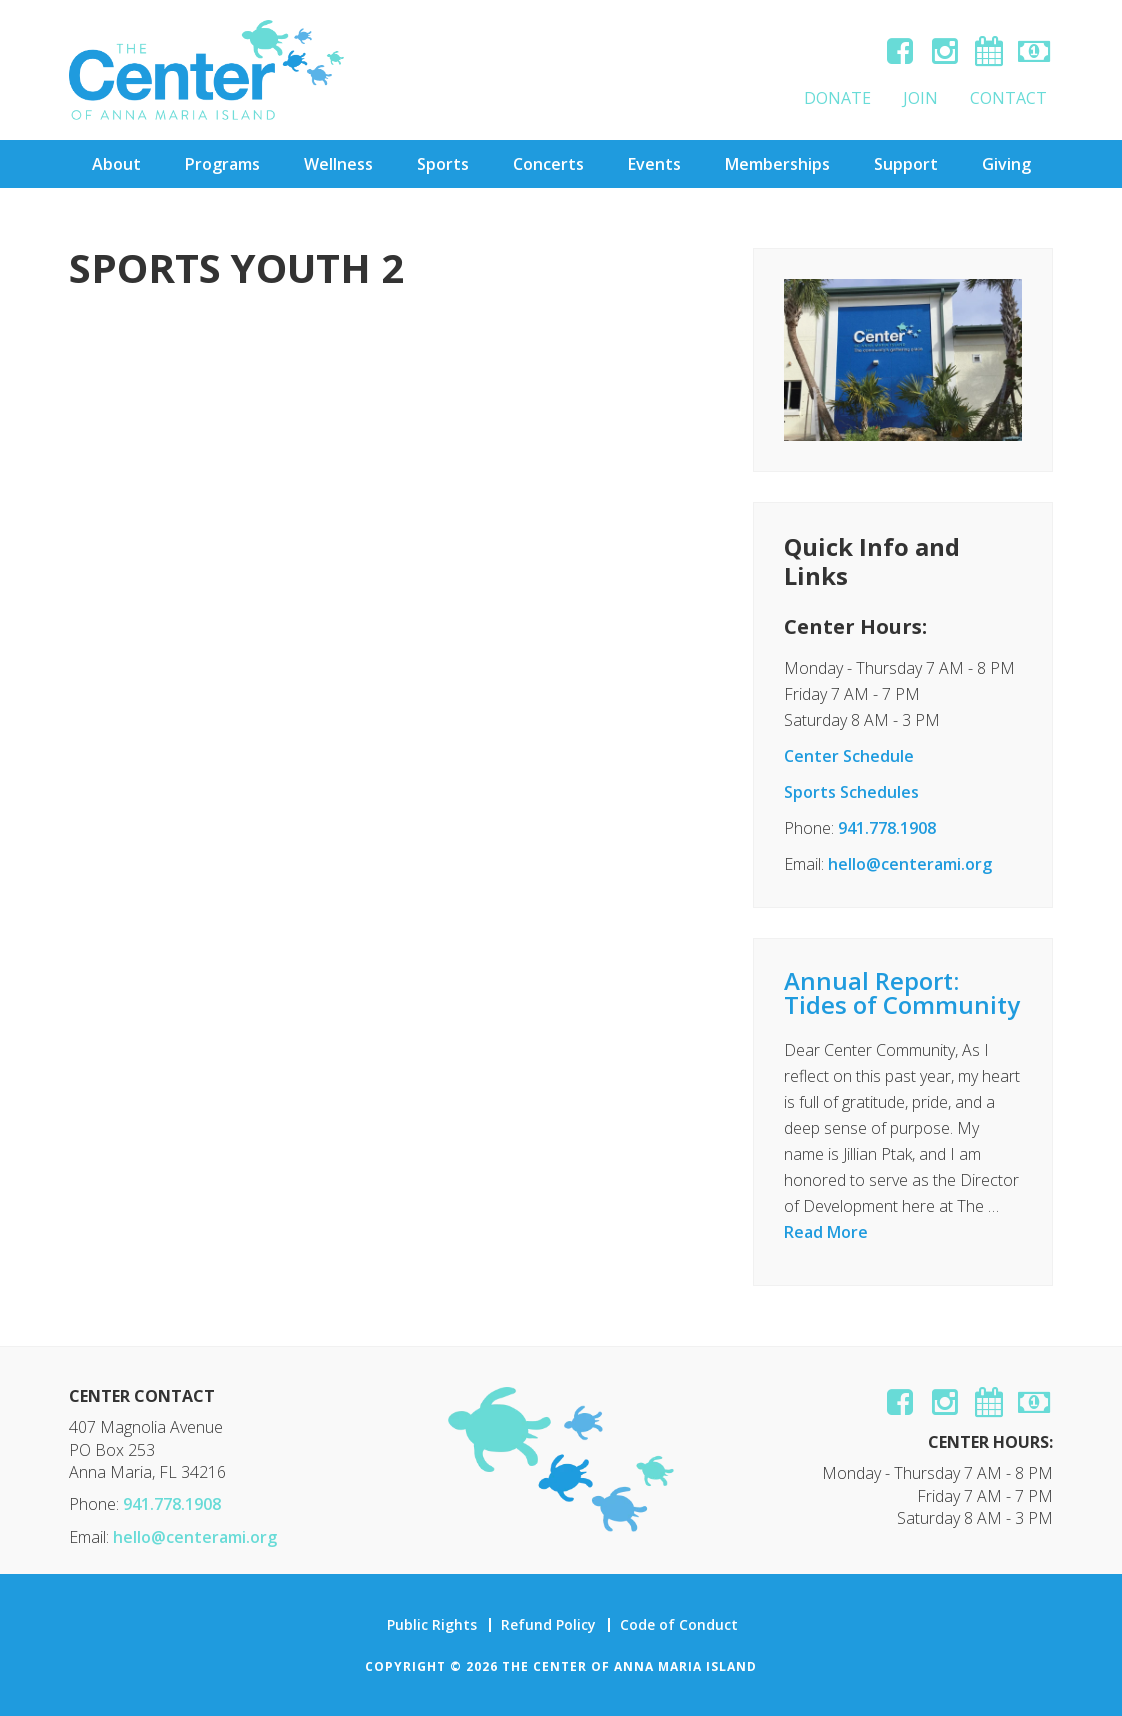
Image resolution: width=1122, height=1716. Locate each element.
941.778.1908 (887, 828)
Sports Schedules (851, 792)
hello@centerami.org (910, 864)
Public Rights (432, 1625)
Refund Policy (548, 1625)
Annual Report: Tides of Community (902, 992)
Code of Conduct (679, 1625)
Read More (826, 1232)
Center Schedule (849, 756)
